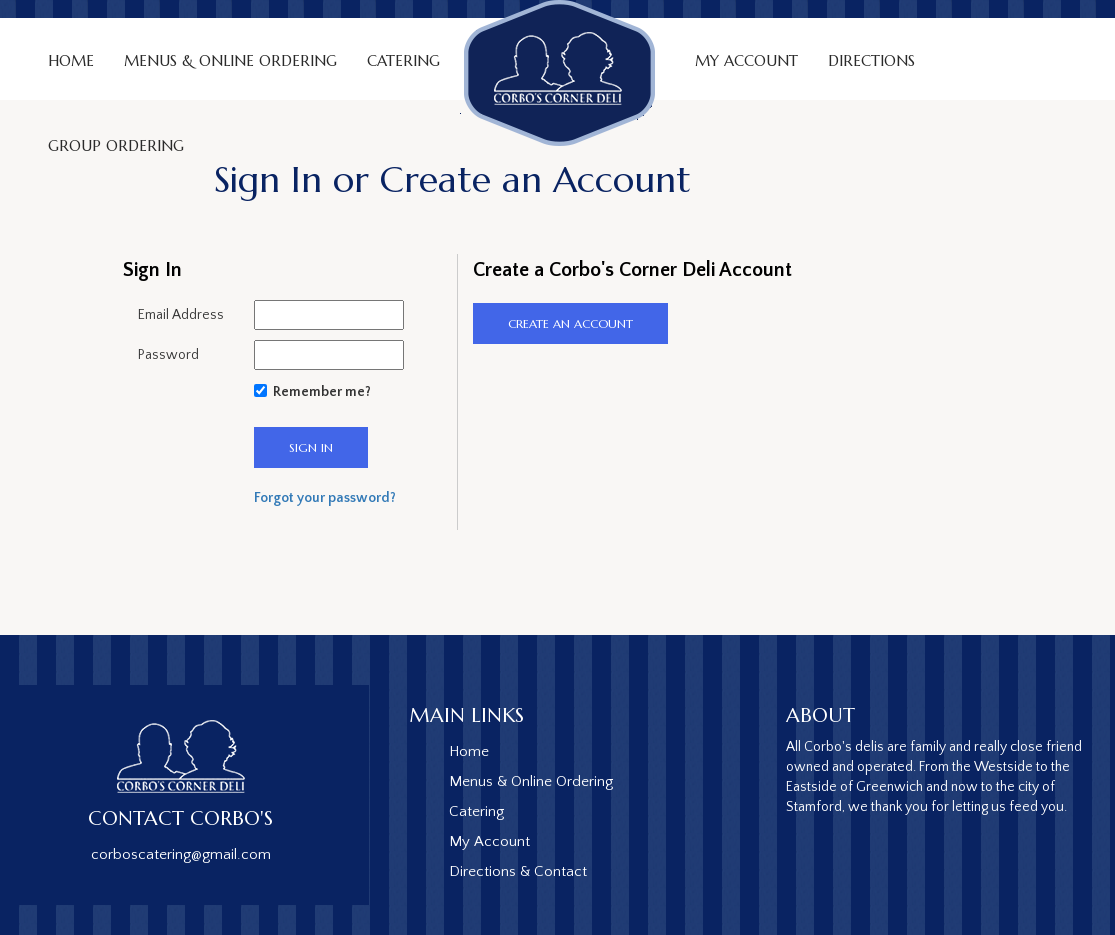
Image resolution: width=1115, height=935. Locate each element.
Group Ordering (116, 145)
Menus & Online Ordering (230, 60)
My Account (746, 60)
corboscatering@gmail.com (181, 854)
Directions (871, 60)
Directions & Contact (518, 871)
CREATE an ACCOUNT (570, 323)
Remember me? (322, 392)
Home (71, 60)
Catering (476, 811)
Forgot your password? (325, 498)
